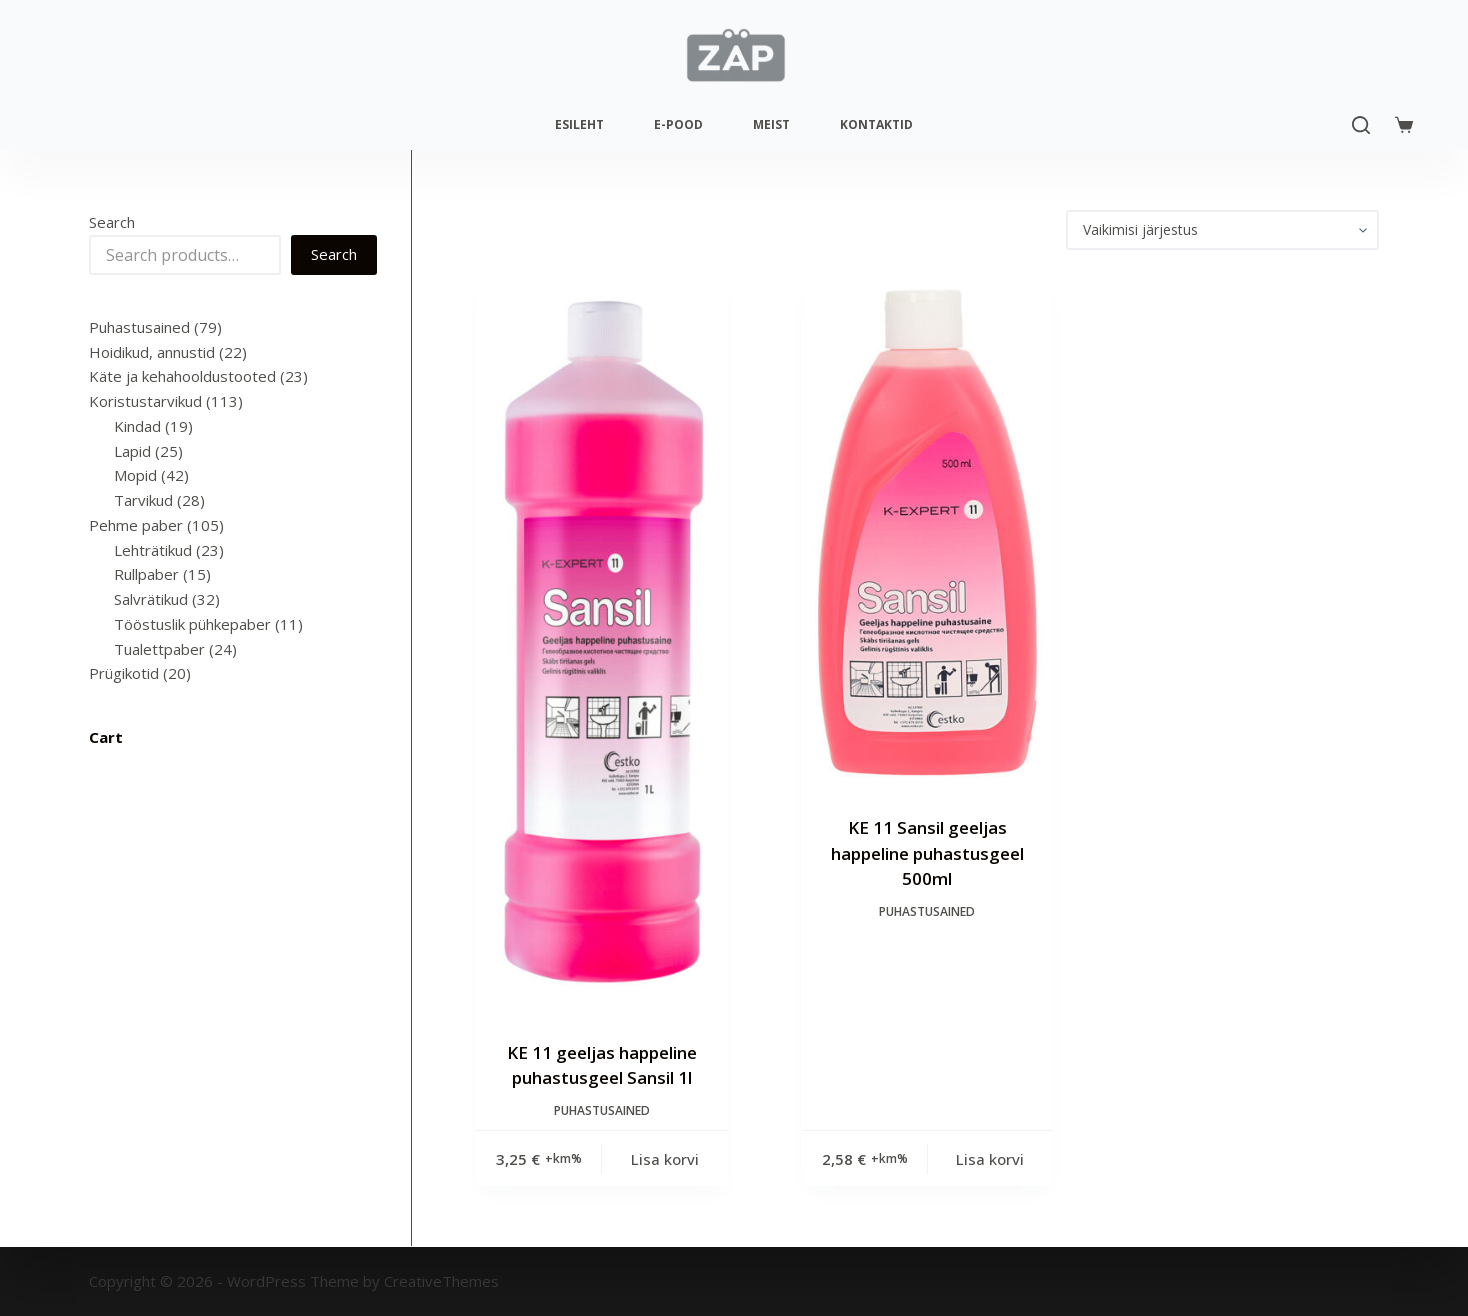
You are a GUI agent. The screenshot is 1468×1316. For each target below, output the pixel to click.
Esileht (579, 124)
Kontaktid (876, 124)
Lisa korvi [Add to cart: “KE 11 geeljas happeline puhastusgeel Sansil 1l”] (665, 1159)
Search (112, 222)
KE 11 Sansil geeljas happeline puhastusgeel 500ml (927, 853)
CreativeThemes (441, 1281)
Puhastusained (602, 1110)
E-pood (678, 124)
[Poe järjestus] (1222, 230)
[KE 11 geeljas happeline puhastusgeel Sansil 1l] (602, 645)
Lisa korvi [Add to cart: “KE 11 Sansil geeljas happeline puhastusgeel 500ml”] (990, 1159)
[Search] (1361, 125)
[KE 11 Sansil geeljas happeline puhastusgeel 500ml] (928, 532)
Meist (771, 124)
